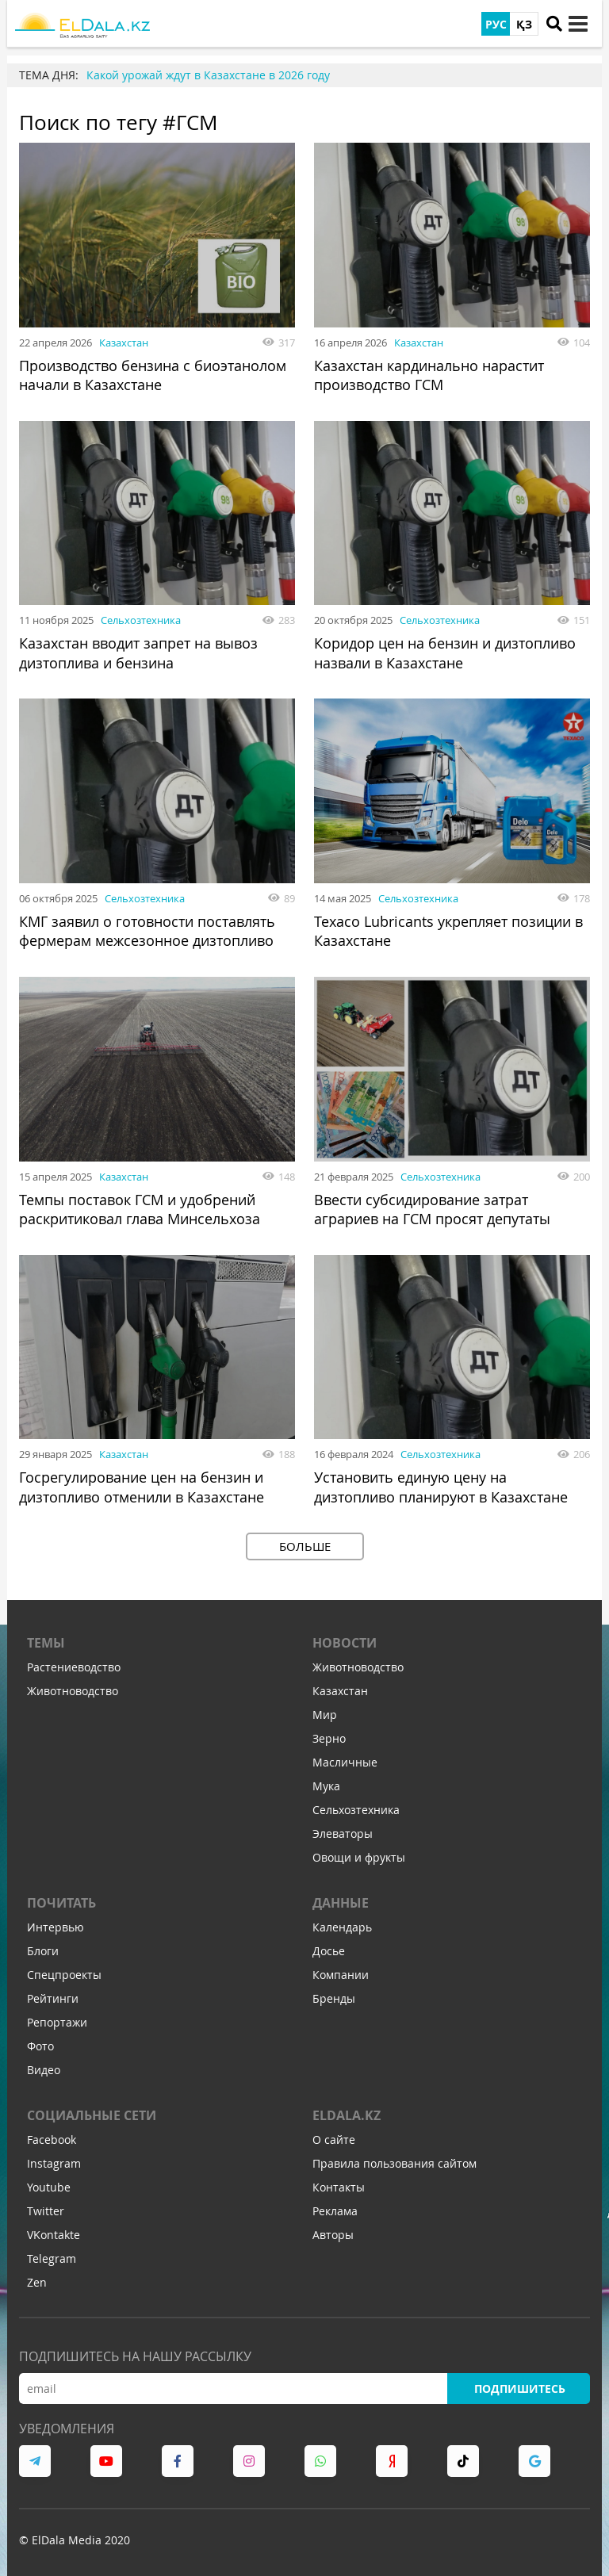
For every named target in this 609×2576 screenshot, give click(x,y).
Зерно (329, 1734)
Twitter (45, 2206)
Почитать (61, 1899)
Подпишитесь (519, 2384)
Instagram (54, 2159)
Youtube (49, 2183)
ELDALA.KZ (346, 2111)
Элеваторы (342, 1829)
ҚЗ (524, 24)
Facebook (51, 2135)
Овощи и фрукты (358, 1853)
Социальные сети (91, 2111)
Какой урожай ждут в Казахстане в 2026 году (208, 74)
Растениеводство (74, 1663)
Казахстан (123, 342)
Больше (305, 1542)
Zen (37, 2278)
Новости (344, 1639)
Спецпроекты (64, 1970)
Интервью (55, 1923)
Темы (46, 1639)
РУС (496, 24)
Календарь (342, 1923)
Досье (328, 1946)
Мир (324, 1710)
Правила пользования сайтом (394, 2159)
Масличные (344, 1758)
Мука (326, 1781)
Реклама (335, 2206)
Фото (40, 2042)
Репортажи (57, 2018)
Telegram (51, 2254)
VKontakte (53, 2230)
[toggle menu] (578, 24)
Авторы (333, 2230)
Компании (340, 1970)
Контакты (338, 2183)
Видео (43, 2065)
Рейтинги (53, 1994)
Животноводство (72, 1686)
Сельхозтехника (141, 619)
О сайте (333, 2135)
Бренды (333, 1994)
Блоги (43, 1946)
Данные (340, 1899)
